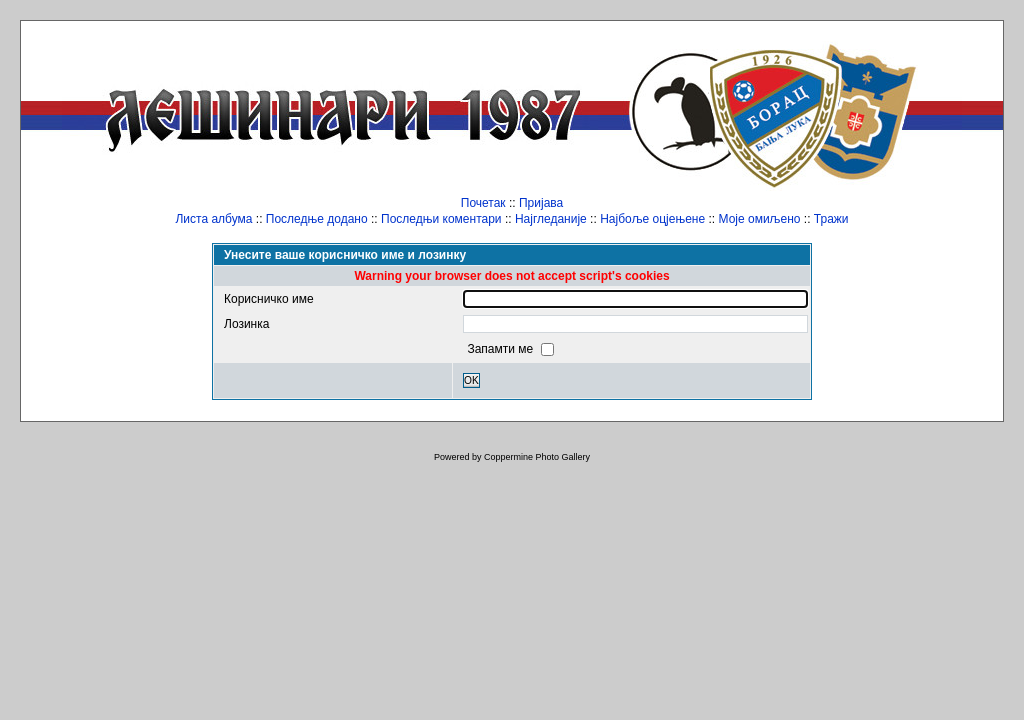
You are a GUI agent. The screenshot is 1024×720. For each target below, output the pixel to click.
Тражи (831, 219)
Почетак (483, 203)
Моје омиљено (760, 219)
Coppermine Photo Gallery (537, 457)
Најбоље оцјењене (652, 219)
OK (471, 380)
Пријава (541, 203)
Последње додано (317, 219)
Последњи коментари (441, 219)
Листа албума (213, 219)
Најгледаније (551, 219)
